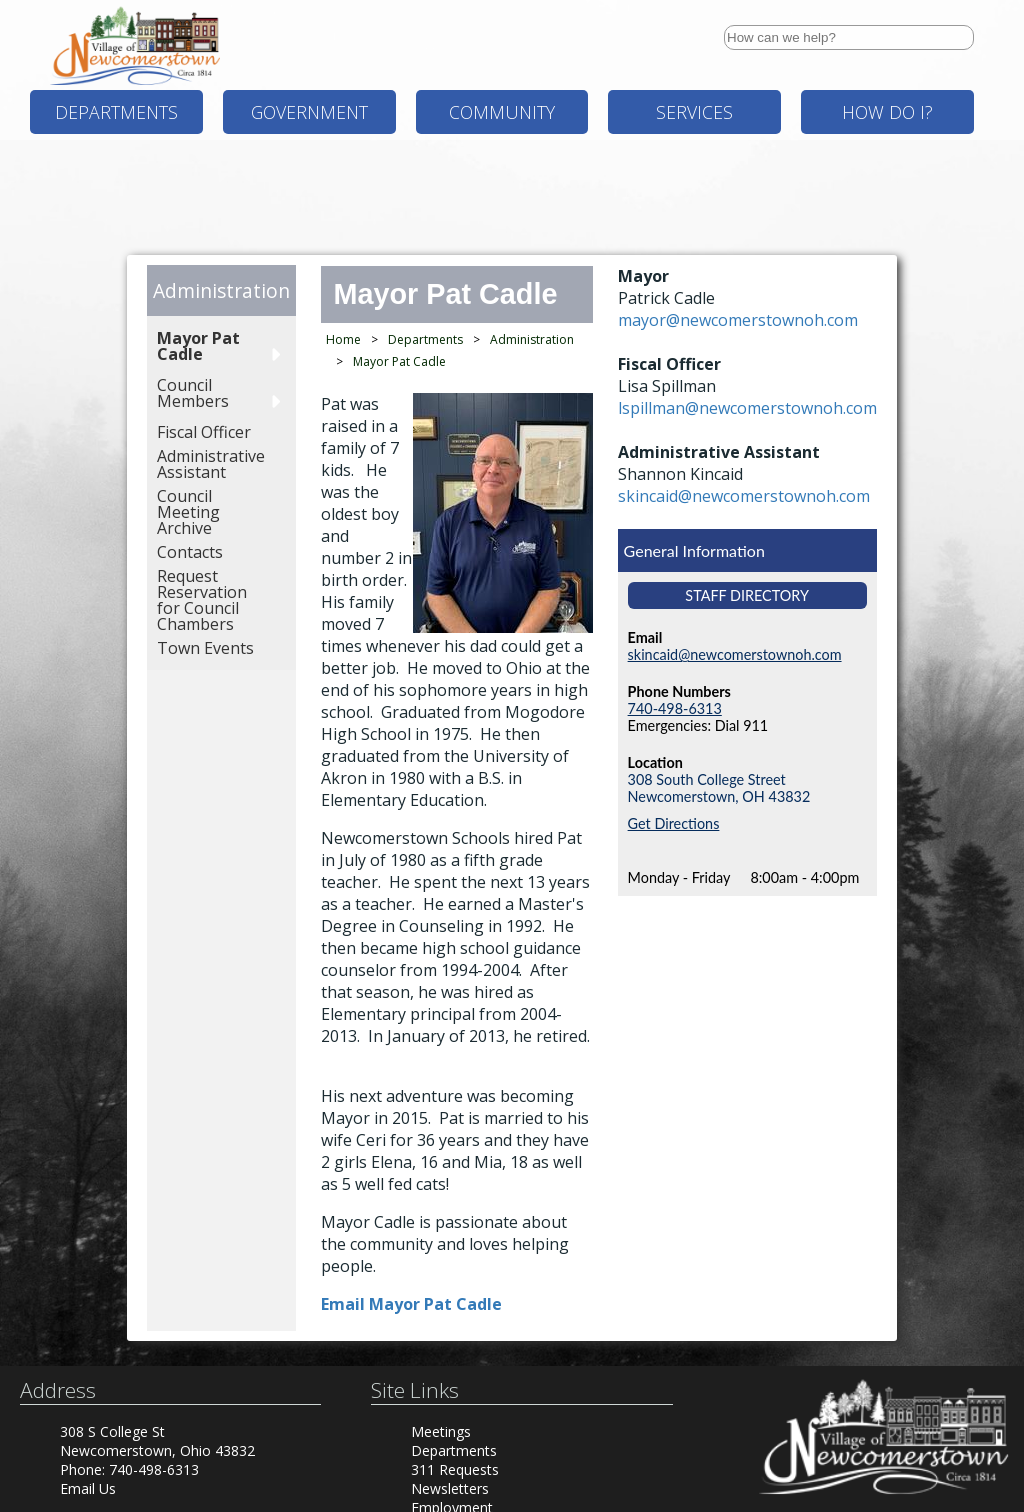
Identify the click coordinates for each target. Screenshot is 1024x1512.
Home (343, 339)
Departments (116, 112)
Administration (221, 290)
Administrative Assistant (211, 464)
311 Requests (455, 1469)
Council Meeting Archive (188, 512)
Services (694, 112)
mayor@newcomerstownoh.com (738, 320)
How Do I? (887, 112)
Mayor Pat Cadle (198, 346)
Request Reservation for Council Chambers (202, 600)
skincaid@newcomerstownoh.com (744, 496)
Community (502, 112)
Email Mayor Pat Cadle (411, 1304)
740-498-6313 (675, 708)
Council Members (193, 393)
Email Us (88, 1488)
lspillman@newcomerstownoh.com (747, 408)
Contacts (190, 552)
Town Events (205, 648)
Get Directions (674, 823)
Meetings (441, 1431)
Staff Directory (747, 595)
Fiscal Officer (204, 432)
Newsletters (450, 1488)
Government (309, 112)
